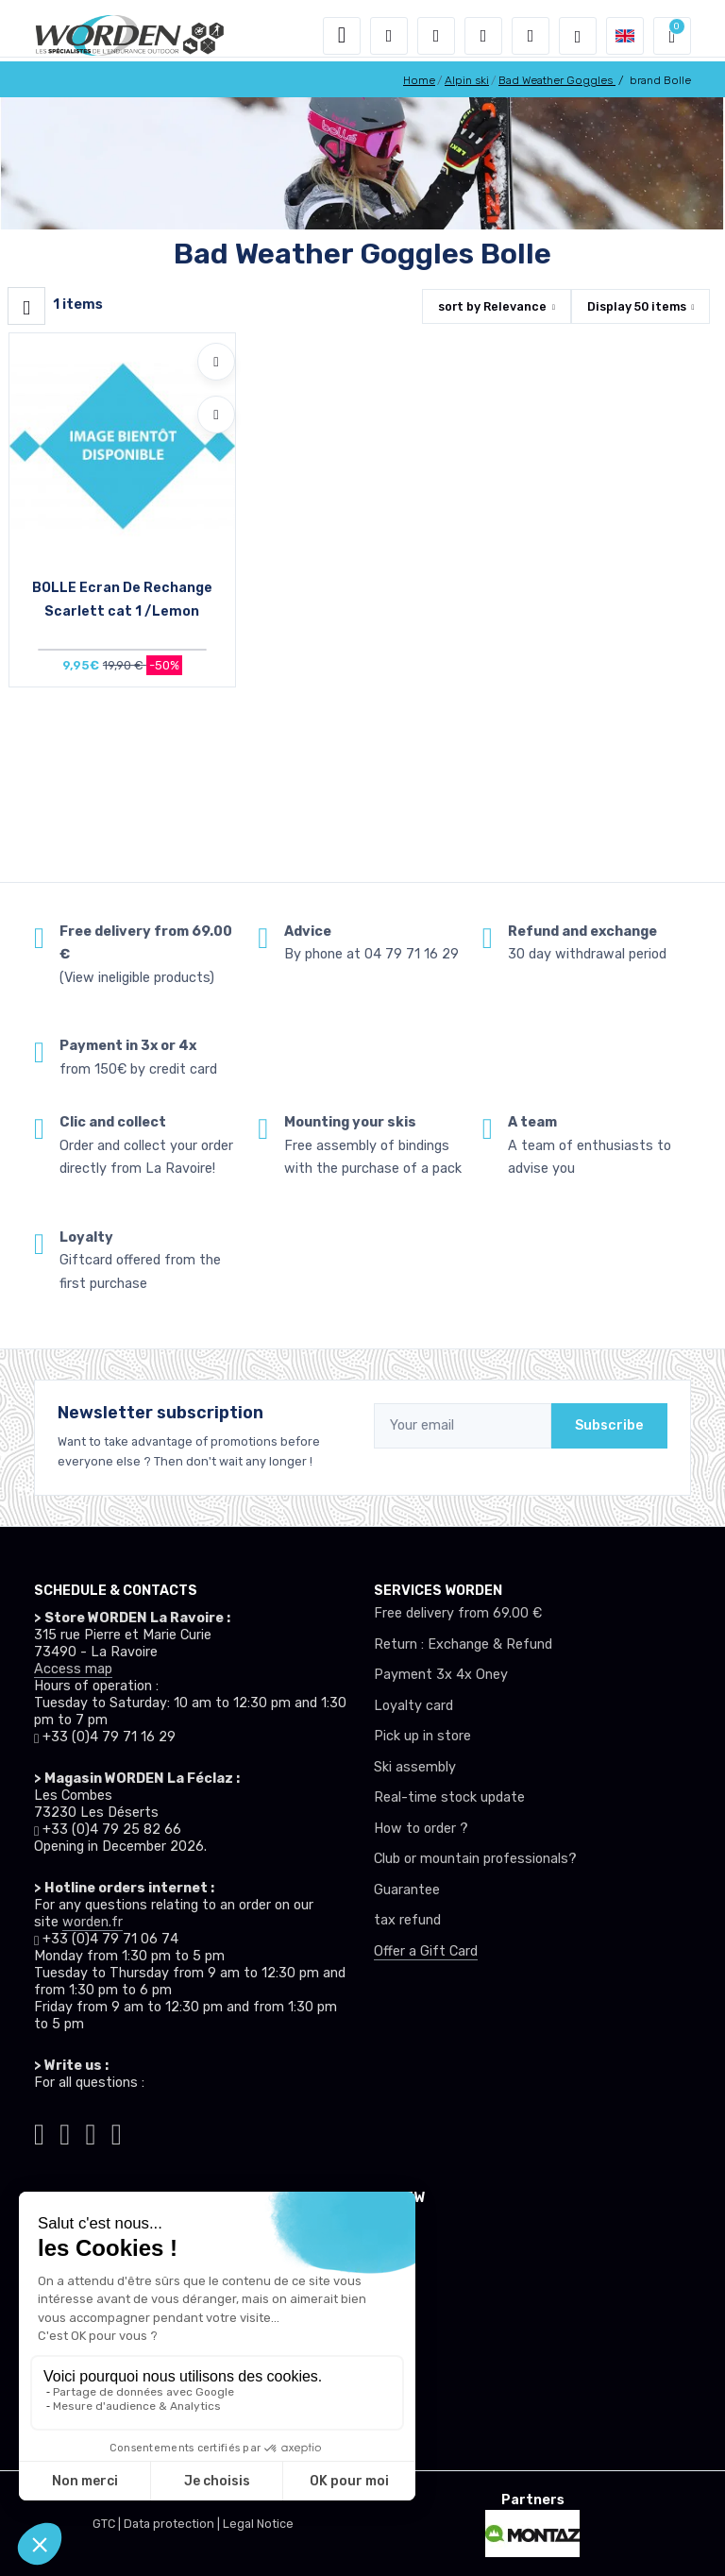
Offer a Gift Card (426, 1951)
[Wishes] (483, 36)
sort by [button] (492, 306)
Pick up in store (422, 1736)
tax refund (407, 1920)
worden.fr (92, 1922)
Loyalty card (413, 1706)
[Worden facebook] (91, 2131)
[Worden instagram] (64, 2131)
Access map (73, 1669)
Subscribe (609, 1425)
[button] (389, 36)
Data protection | (173, 2524)
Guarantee (407, 1890)
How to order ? (421, 1829)
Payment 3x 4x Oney (441, 1675)
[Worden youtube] (116, 2131)
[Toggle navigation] (342, 36)
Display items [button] (636, 306)
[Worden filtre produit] (26, 306)
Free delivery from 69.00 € (458, 1613)
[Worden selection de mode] (578, 36)
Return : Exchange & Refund (463, 1644)
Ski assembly (415, 1767)
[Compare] (216, 414)
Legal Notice (258, 2524)
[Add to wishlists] (216, 362)
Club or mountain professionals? (475, 1859)
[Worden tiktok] (39, 2131)
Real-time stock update (449, 1797)
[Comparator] (530, 36)
